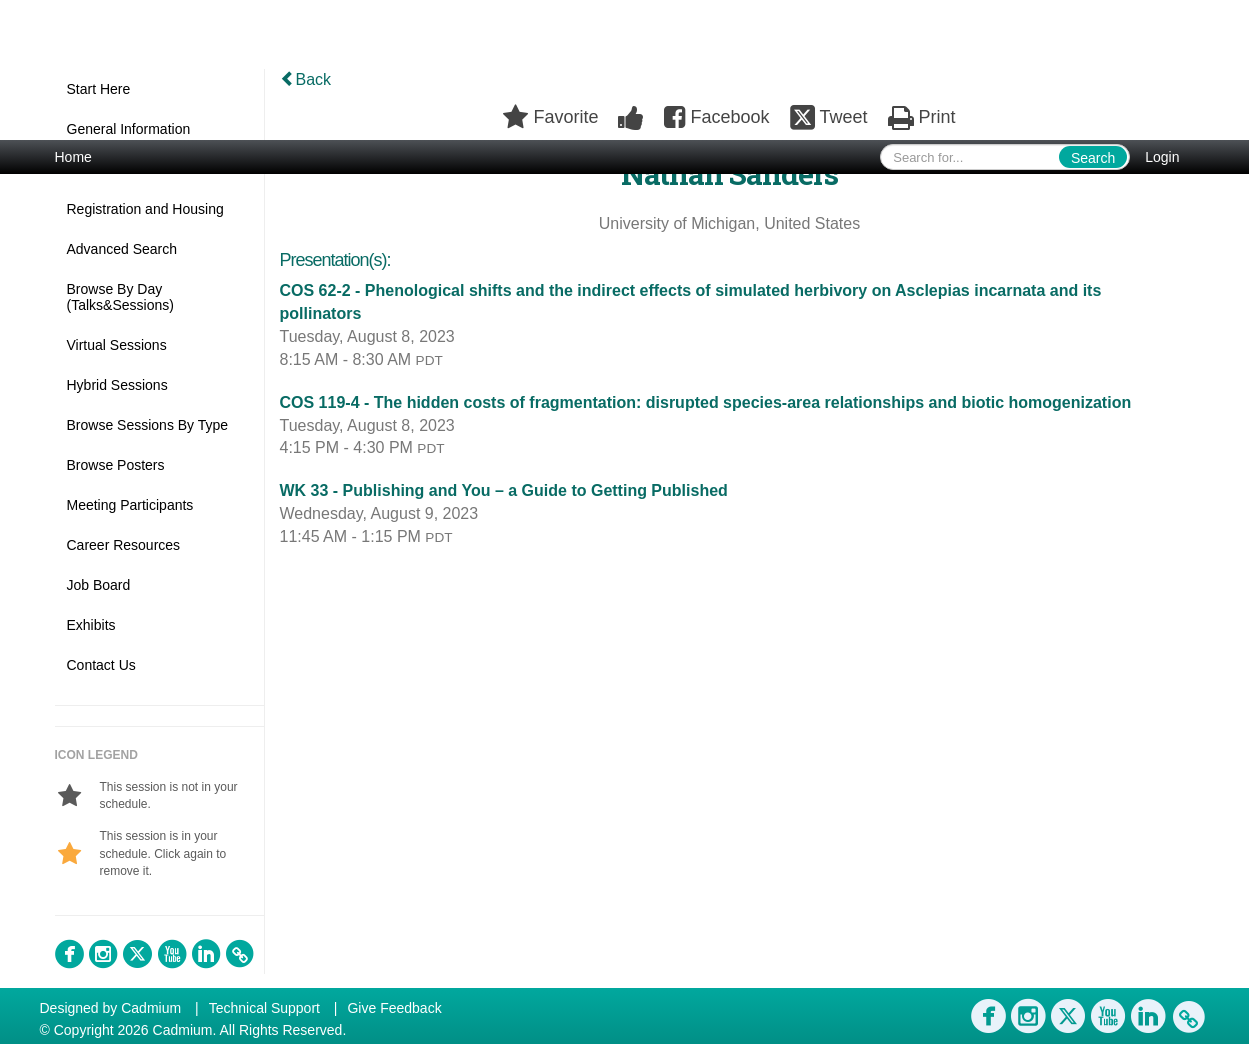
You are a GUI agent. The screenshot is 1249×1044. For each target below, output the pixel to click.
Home (73, 157)
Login (1162, 157)
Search (1093, 158)
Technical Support (264, 1008)
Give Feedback (394, 1008)
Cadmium (151, 1008)
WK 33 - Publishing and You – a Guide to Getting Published (504, 490)
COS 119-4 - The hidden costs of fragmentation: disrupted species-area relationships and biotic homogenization (706, 402)
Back (306, 79)
